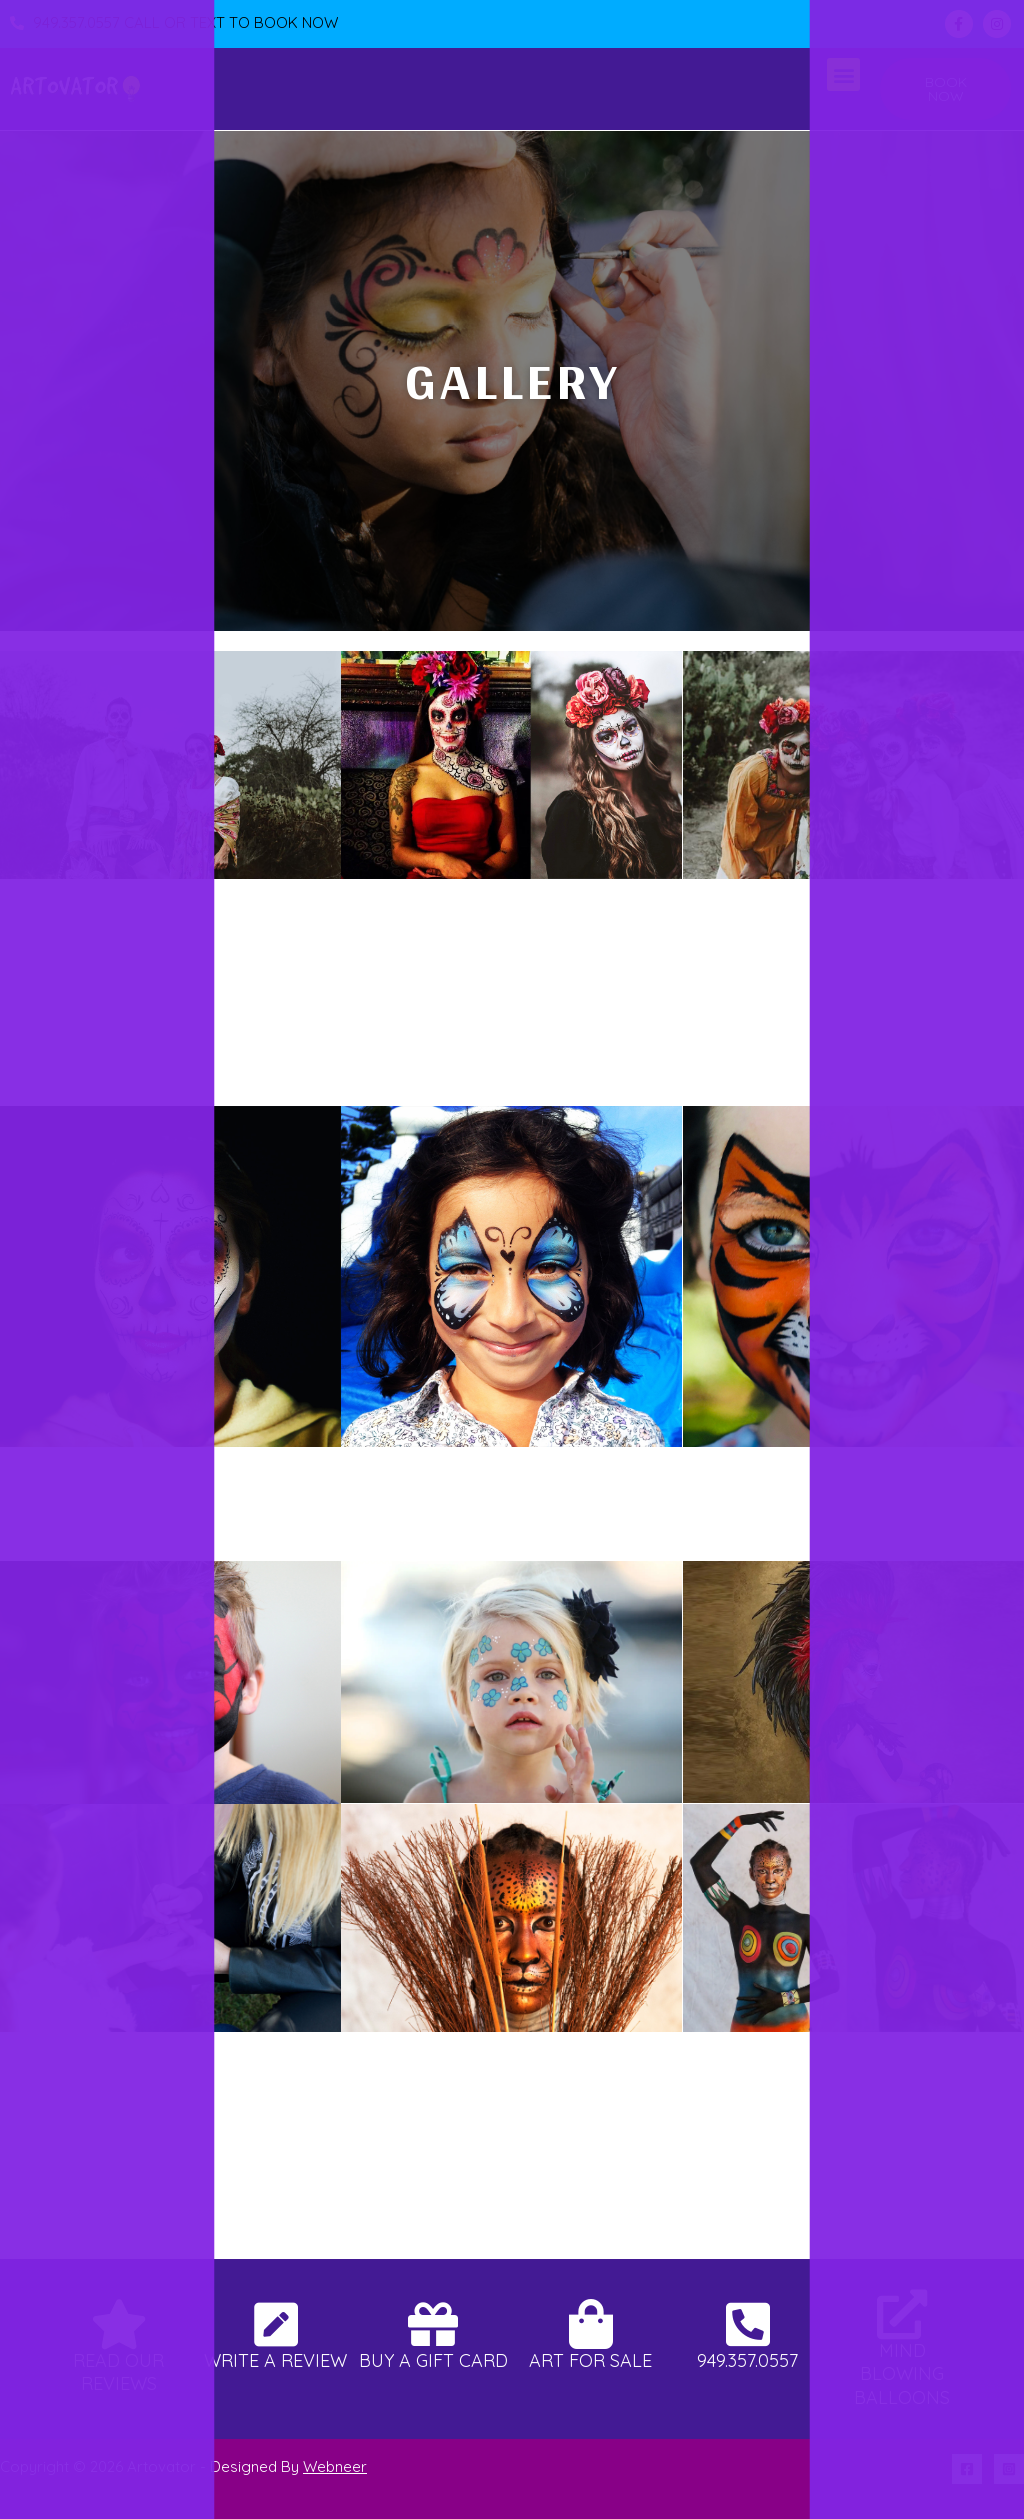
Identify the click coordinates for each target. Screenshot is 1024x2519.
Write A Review (275, 2360)
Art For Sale (590, 2360)
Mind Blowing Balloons (902, 2374)
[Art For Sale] (591, 2324)
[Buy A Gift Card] (433, 2324)
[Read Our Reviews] (119, 2324)
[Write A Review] (276, 2324)
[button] (843, 74)
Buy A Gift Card (433, 2360)
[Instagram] (1009, 2469)
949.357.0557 (747, 2360)
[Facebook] (967, 2469)
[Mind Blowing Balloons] (902, 2314)
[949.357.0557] (748, 2324)
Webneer (335, 2466)
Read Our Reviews (118, 2372)
